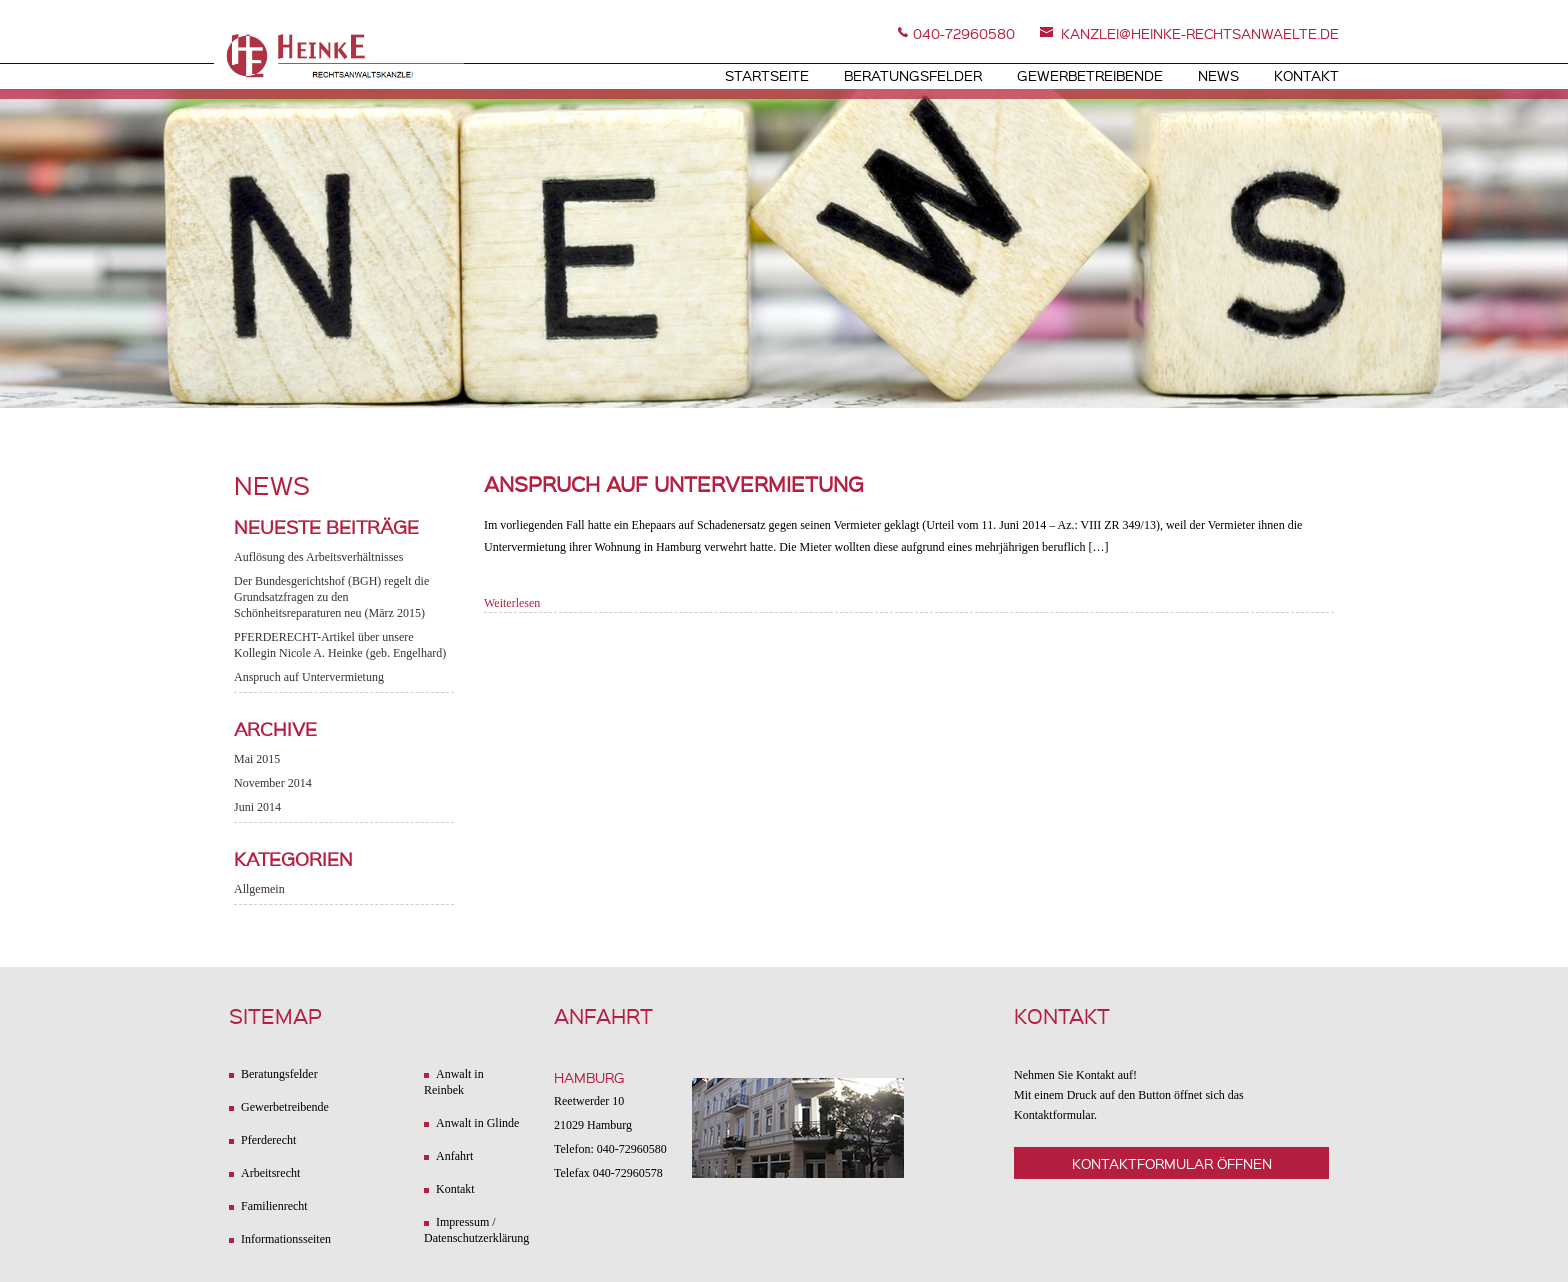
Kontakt (1306, 75)
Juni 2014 (257, 807)
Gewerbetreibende (1090, 75)
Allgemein (259, 889)
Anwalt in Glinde (477, 1123)
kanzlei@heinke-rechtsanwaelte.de (1200, 33)
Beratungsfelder (913, 75)
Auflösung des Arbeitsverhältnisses (318, 557)
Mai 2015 (257, 759)
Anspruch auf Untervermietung (309, 677)
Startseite (767, 75)
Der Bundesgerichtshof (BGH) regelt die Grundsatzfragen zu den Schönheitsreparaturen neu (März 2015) (331, 597)
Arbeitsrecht (270, 1173)
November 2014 (273, 783)
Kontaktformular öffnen (1172, 1163)
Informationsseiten (286, 1239)
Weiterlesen (512, 603)
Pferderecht (268, 1140)
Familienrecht (274, 1206)
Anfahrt (454, 1156)
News (1218, 75)
